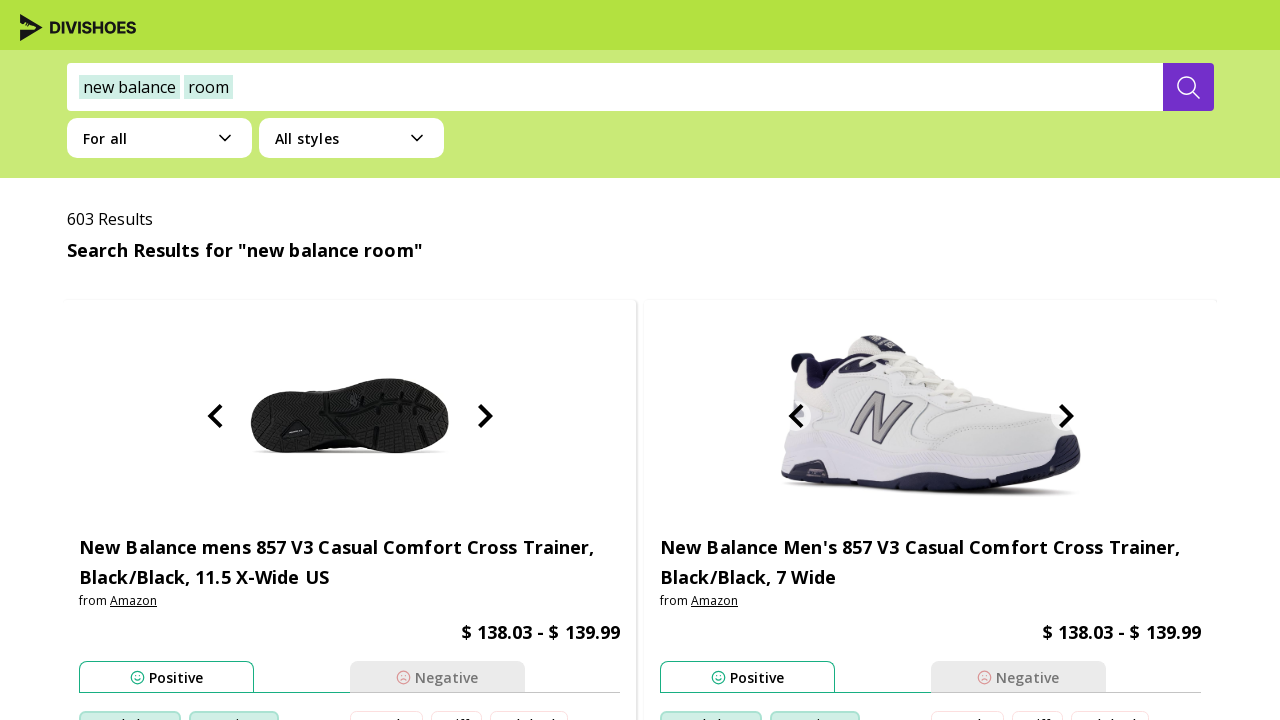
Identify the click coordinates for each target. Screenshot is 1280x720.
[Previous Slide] (215, 416)
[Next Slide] (485, 416)
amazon (133, 600)
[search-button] (1188, 87)
